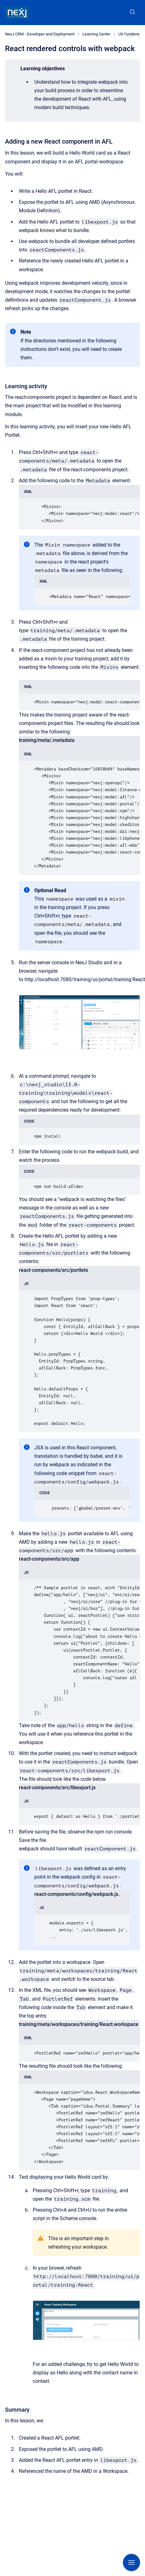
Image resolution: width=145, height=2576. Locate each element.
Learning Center (96, 34)
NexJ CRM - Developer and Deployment (40, 34)
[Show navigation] (131, 2562)
